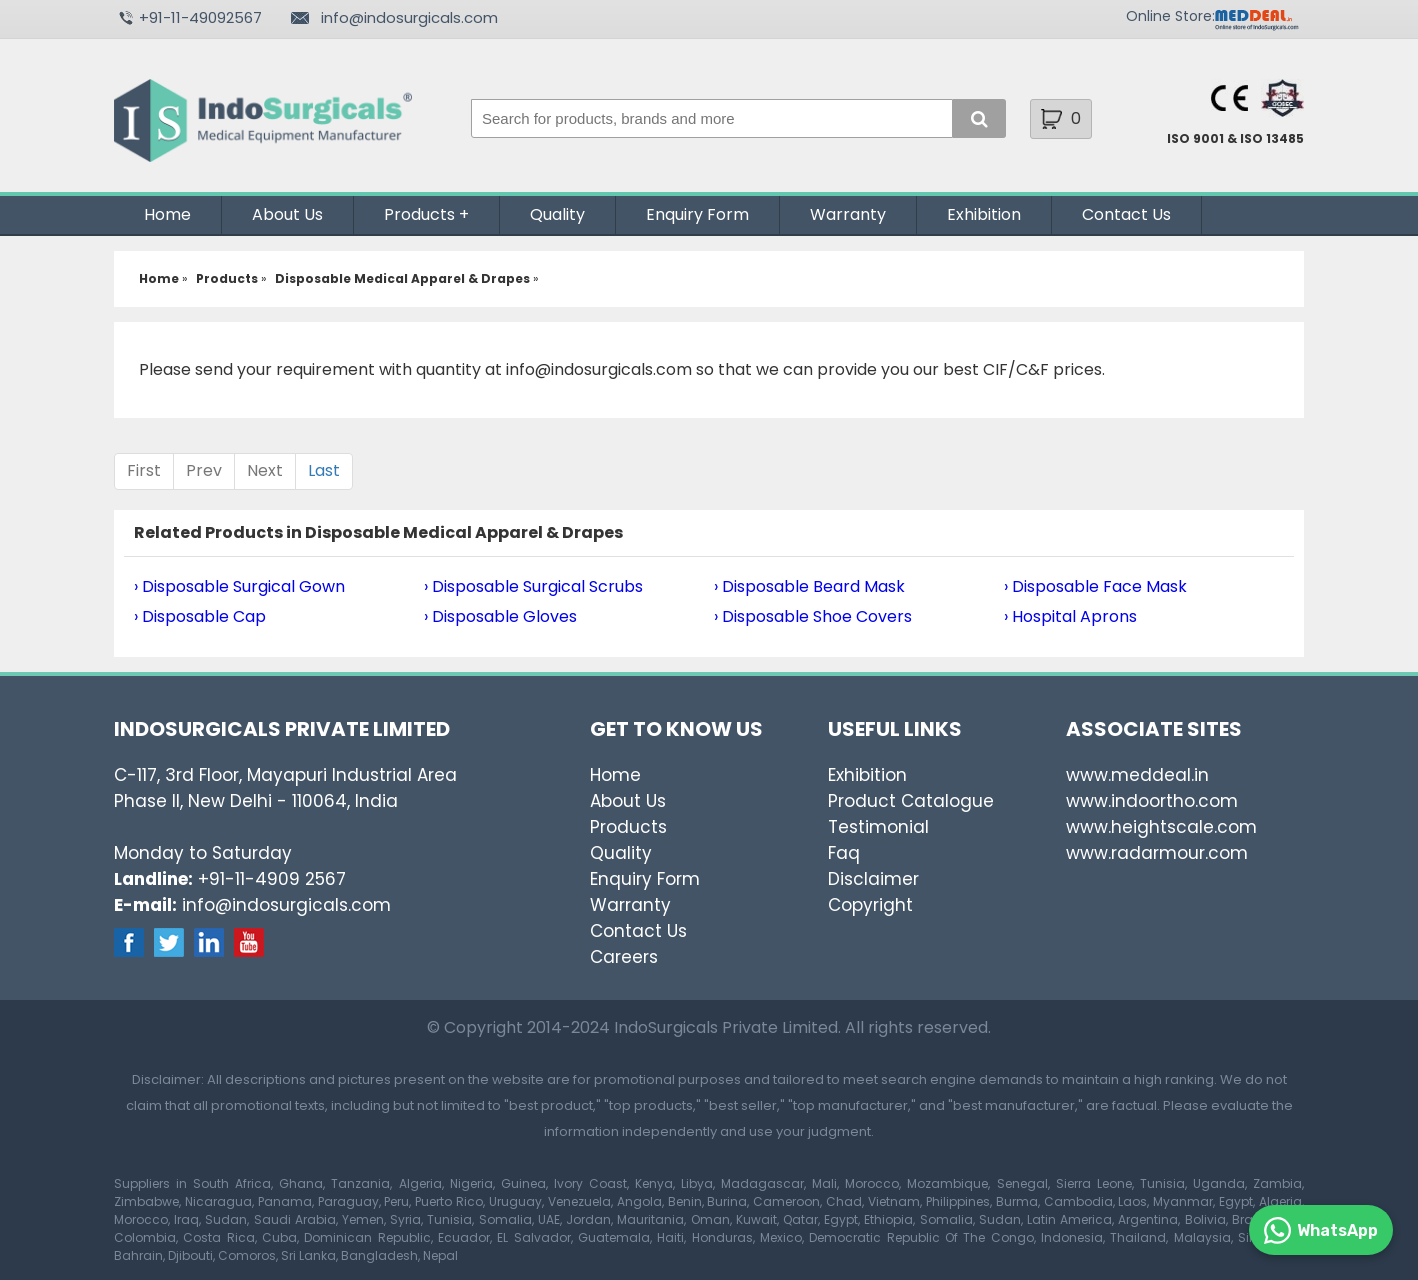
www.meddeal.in (1137, 775)
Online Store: (1170, 16)
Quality (557, 214)
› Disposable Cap (200, 616)
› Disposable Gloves (500, 616)
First (144, 470)
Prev (204, 470)
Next (265, 470)
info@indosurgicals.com (409, 17)
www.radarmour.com (1157, 853)
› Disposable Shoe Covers (813, 616)
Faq (844, 853)
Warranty (848, 214)
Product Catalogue (911, 801)
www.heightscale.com (1161, 827)
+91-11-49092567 (200, 17)
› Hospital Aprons (1070, 616)
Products (419, 214)
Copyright (870, 905)
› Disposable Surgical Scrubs (533, 586)
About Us (287, 214)
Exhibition (984, 214)
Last (324, 470)
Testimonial (878, 827)
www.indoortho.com (1152, 801)
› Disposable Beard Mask (809, 586)
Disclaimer (873, 879)
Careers (624, 957)
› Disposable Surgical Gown (239, 586)
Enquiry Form (697, 214)
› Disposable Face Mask (1095, 586)
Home (167, 214)
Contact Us (1126, 214)
